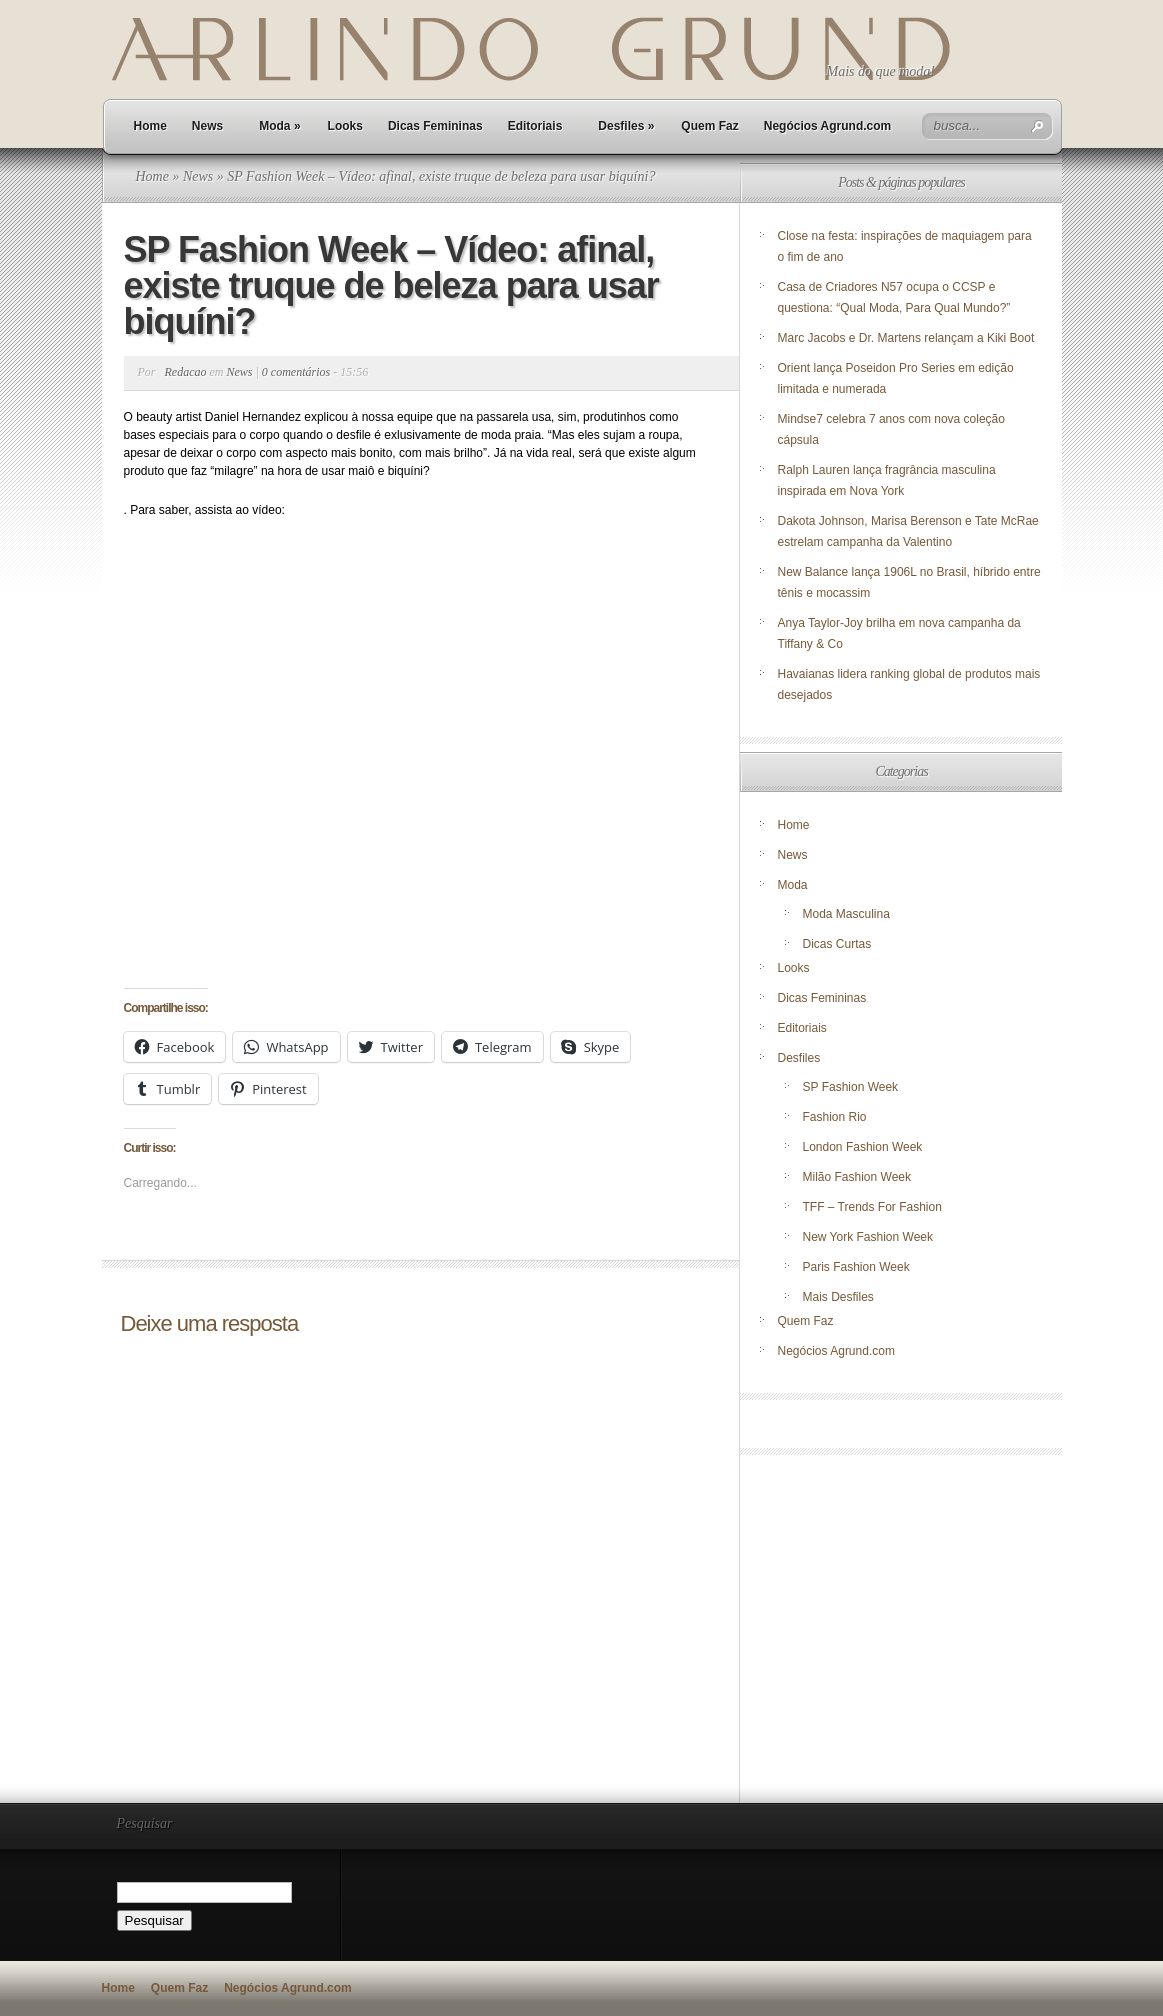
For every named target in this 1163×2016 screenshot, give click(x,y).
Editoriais (535, 126)
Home (150, 126)
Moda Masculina (846, 914)
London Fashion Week (863, 1147)
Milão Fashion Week (857, 1177)
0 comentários (296, 372)
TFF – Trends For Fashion (872, 1207)
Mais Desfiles (838, 1297)
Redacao (186, 372)
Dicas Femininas (435, 126)
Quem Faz (709, 126)
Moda (279, 126)
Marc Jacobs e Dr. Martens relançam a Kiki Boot (906, 338)
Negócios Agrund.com (828, 126)
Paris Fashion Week (856, 1267)
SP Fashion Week (851, 1087)
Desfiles (626, 126)
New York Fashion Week (868, 1237)
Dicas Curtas (837, 944)
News (207, 126)
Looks (345, 126)
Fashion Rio (835, 1117)
